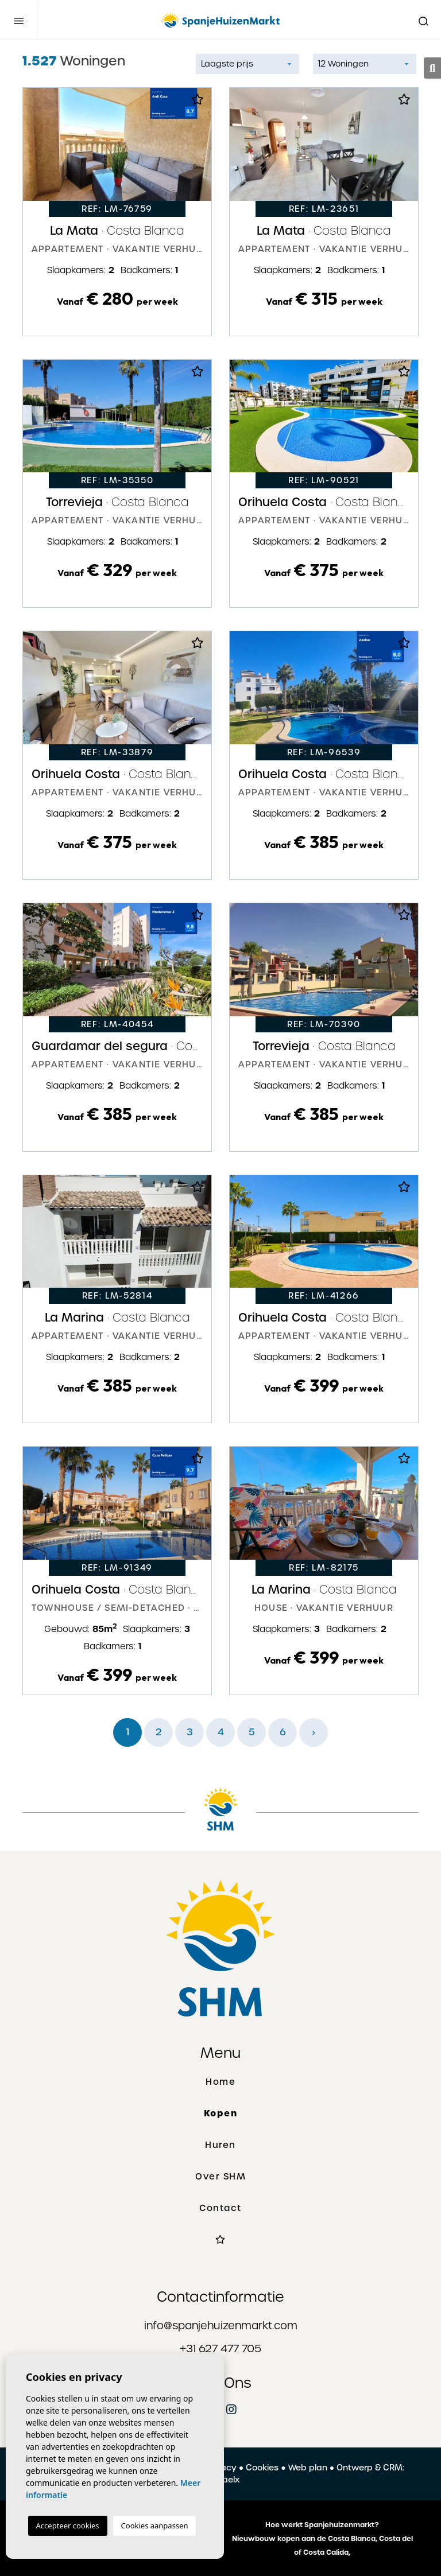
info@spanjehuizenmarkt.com (220, 2325)
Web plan (307, 2467)
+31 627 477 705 (220, 2348)
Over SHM (220, 2176)
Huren (220, 2145)
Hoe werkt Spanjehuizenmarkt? (322, 2525)
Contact (220, 2208)
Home (220, 2082)
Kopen (221, 2113)
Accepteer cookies (67, 2525)
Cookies (262, 2467)
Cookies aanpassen (154, 2525)
